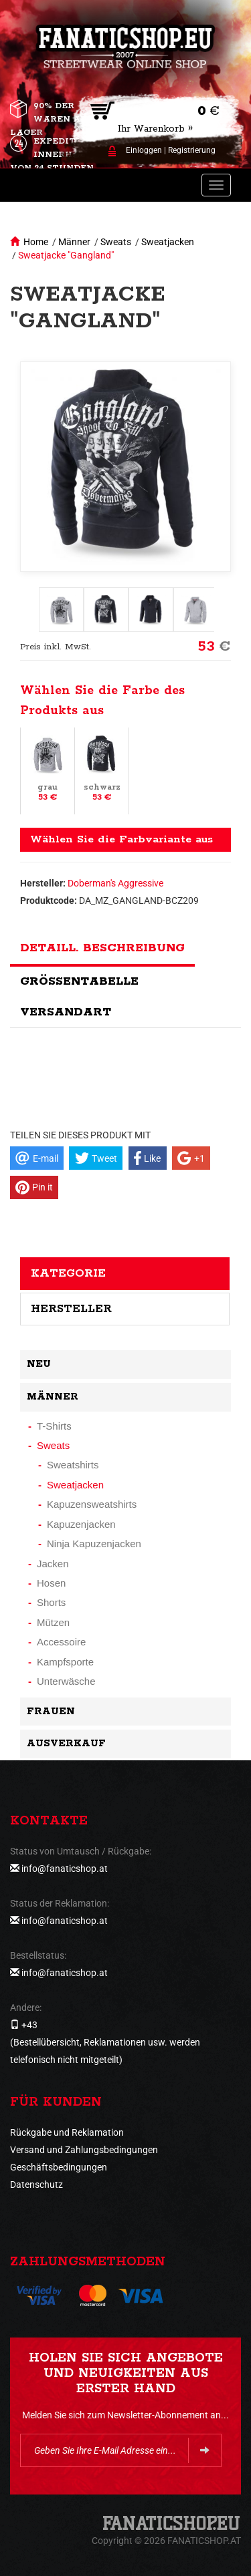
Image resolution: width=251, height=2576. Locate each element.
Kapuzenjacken (81, 1524)
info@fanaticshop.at (64, 1868)
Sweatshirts (73, 1464)
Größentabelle (79, 981)
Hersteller (71, 1308)
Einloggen (144, 150)
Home (35, 241)
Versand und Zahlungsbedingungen (84, 2149)
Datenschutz (36, 2184)
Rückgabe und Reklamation (67, 2132)
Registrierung (192, 150)
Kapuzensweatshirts (92, 1504)
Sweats (115, 241)
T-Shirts (54, 1426)
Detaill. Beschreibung (102, 948)
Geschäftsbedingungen (58, 2167)
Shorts (51, 1602)
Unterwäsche (66, 1681)
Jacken (53, 1563)
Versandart (65, 1012)
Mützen (53, 1622)
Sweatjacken (167, 241)
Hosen (51, 1583)
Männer (74, 241)
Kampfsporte (65, 1661)
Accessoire (61, 1641)
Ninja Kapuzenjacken (94, 1543)
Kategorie (68, 1273)
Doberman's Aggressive (115, 883)
